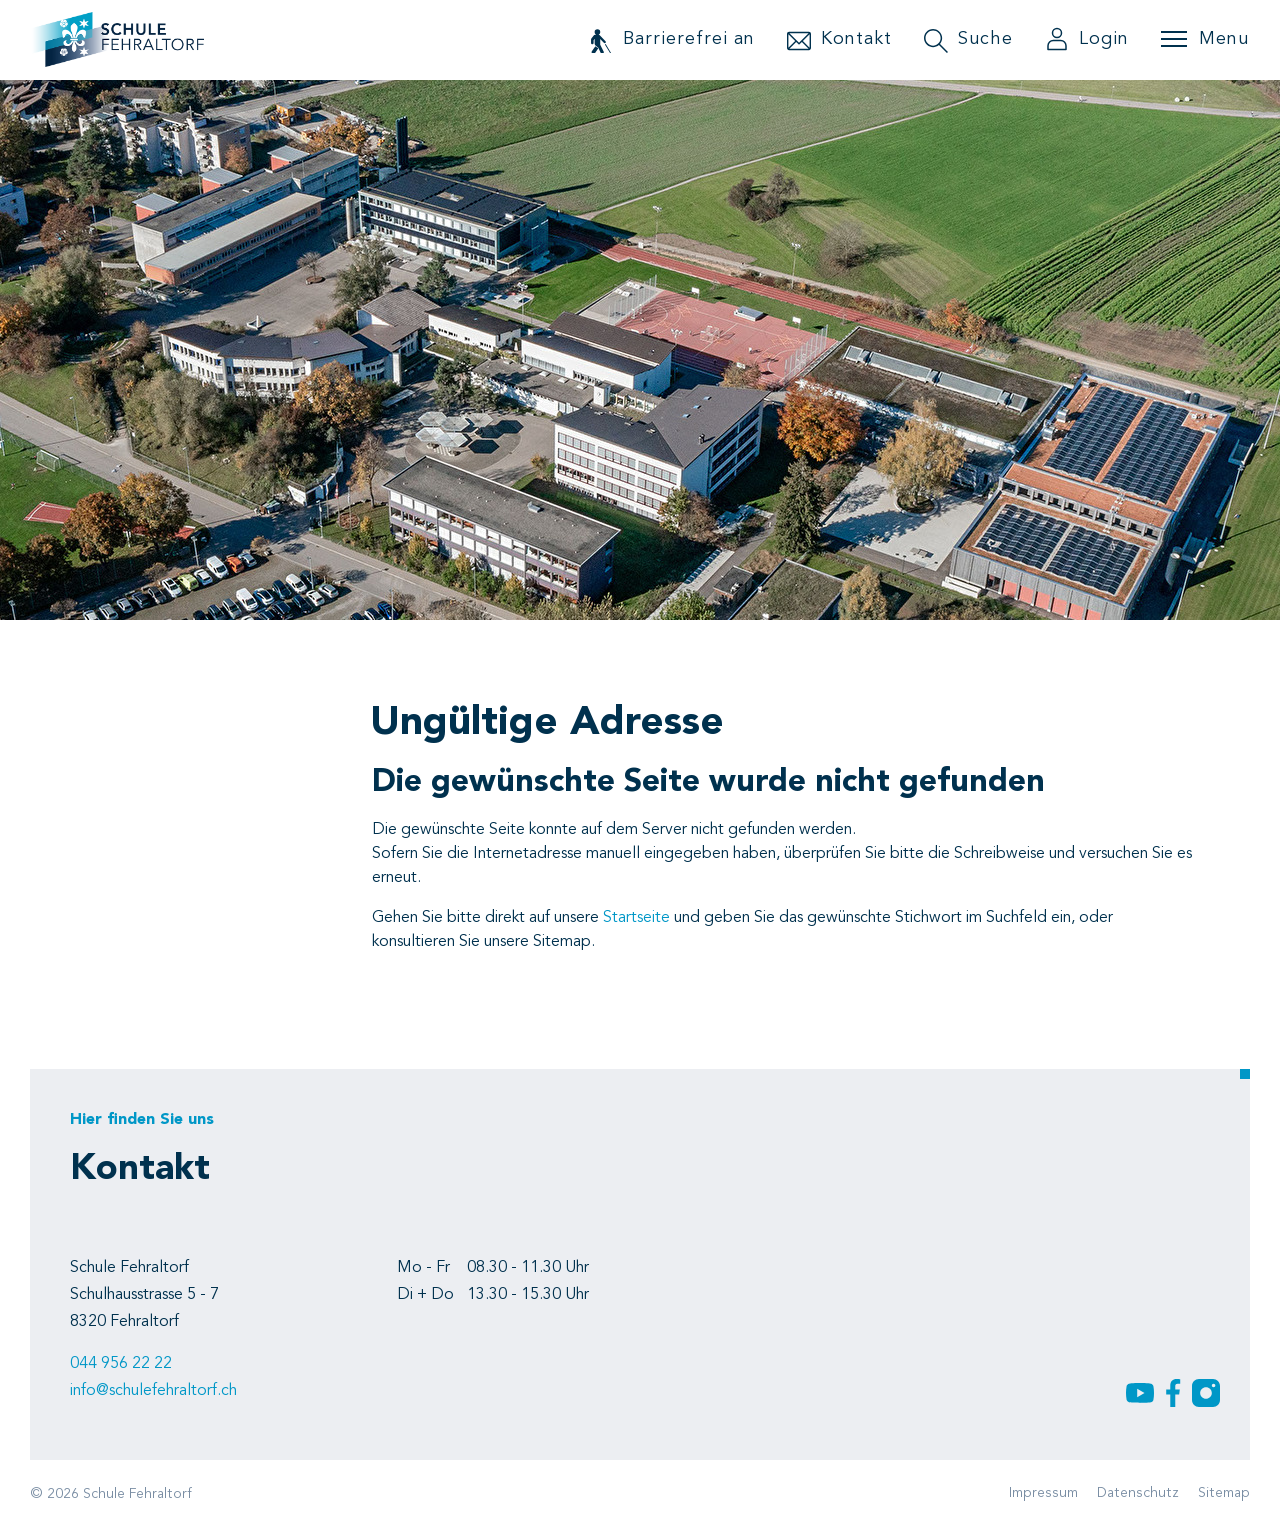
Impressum (1043, 1493)
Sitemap (1224, 1493)
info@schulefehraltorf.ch (153, 1391)
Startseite (636, 918)
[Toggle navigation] (1205, 39)
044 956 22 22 (121, 1364)
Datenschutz (1138, 1493)
